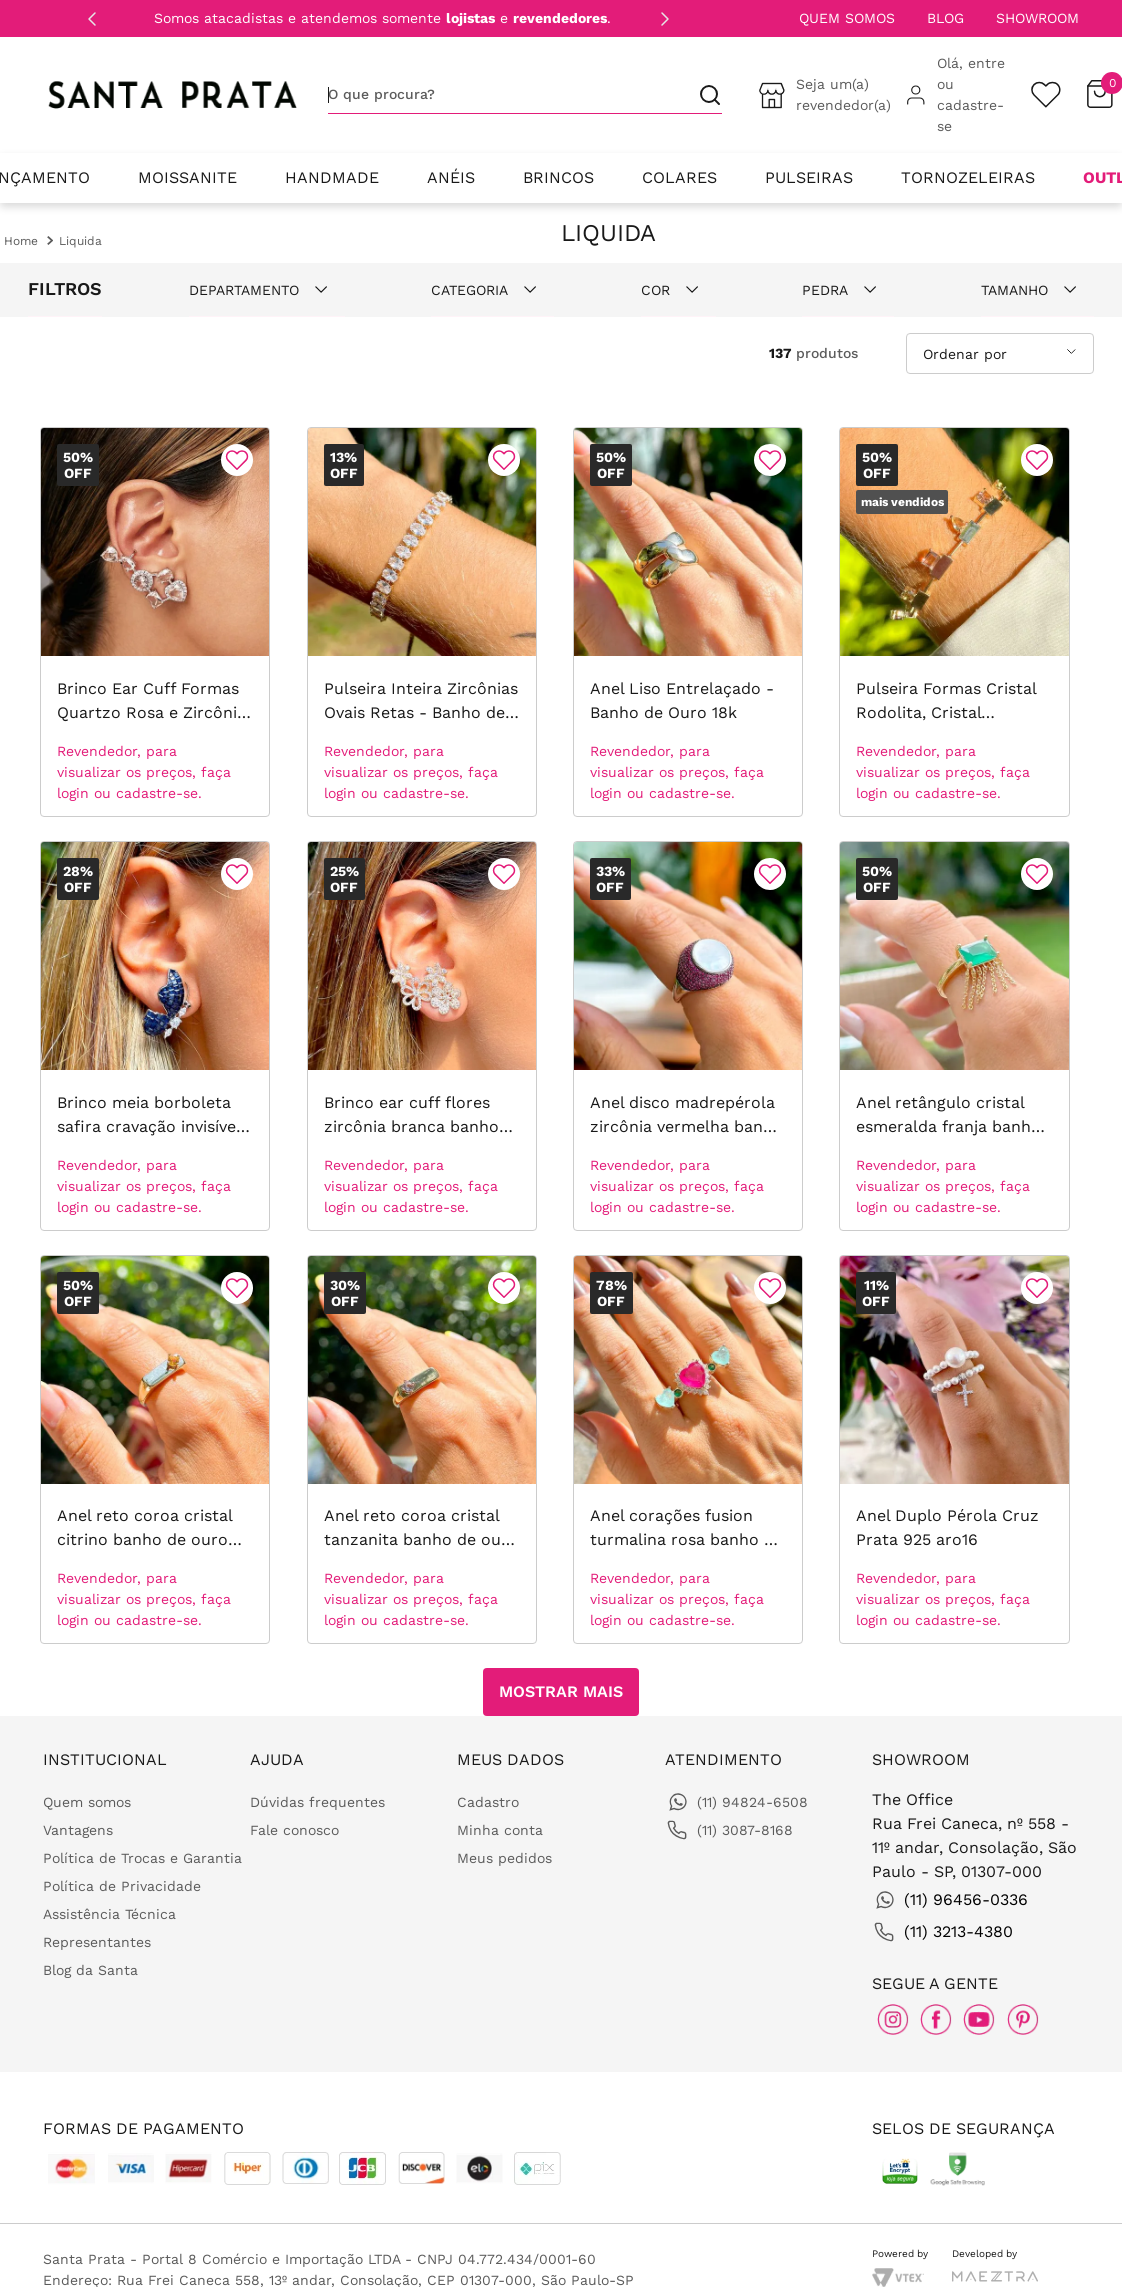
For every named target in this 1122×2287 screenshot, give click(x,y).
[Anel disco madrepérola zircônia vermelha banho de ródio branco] (688, 1036)
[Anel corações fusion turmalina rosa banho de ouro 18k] (688, 1450)
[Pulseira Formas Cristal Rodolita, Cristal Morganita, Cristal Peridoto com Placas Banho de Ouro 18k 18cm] (954, 622)
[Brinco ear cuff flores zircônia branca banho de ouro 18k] (422, 1036)
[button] (267, 290)
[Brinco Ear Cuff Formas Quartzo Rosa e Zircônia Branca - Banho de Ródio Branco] (155, 622)
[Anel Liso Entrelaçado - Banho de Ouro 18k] (688, 622)
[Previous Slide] (92, 19)
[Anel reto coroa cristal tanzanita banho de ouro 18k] (422, 1450)
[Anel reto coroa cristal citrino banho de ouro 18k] (155, 1450)
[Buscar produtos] (702, 94)
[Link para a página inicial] (21, 241)
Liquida (80, 241)
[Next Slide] (665, 19)
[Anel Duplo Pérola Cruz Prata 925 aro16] (954, 1450)
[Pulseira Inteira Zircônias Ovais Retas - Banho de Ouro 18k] (422, 622)
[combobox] (525, 95)
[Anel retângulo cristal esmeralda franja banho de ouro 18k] (954, 1036)
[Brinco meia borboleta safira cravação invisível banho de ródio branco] (155, 1036)
